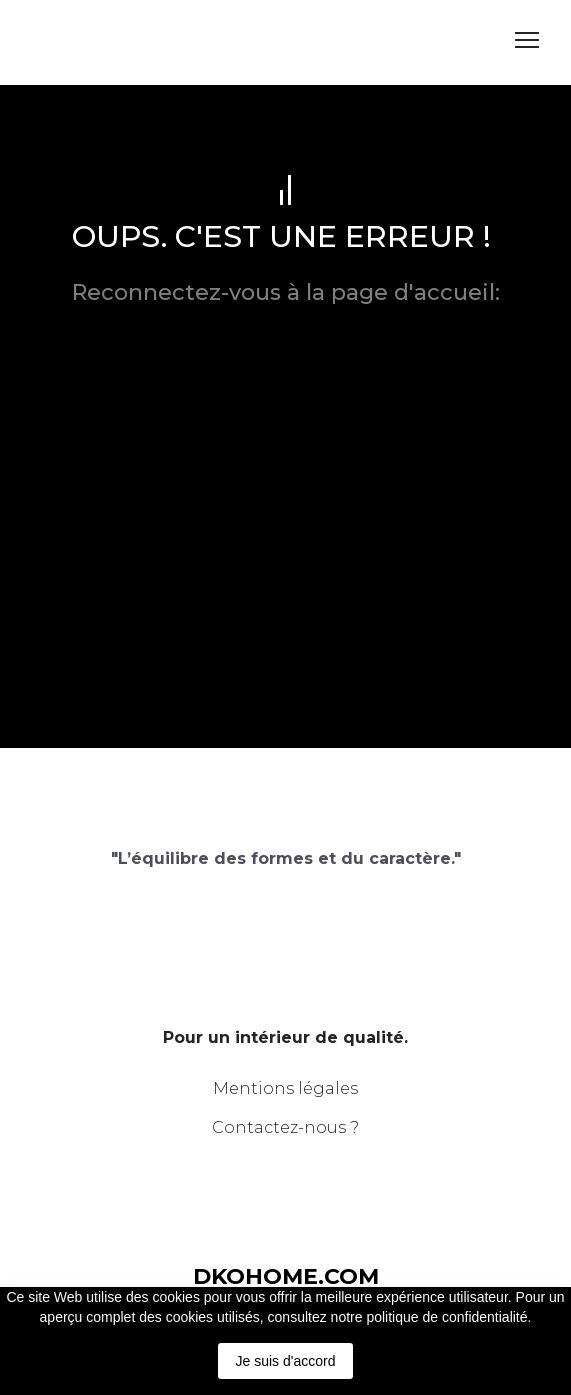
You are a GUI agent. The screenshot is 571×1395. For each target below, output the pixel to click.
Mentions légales (285, 1088)
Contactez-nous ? (285, 1127)
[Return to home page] (94, 40)
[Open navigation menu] (527, 40)
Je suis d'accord (286, 1361)
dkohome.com (286, 319)
